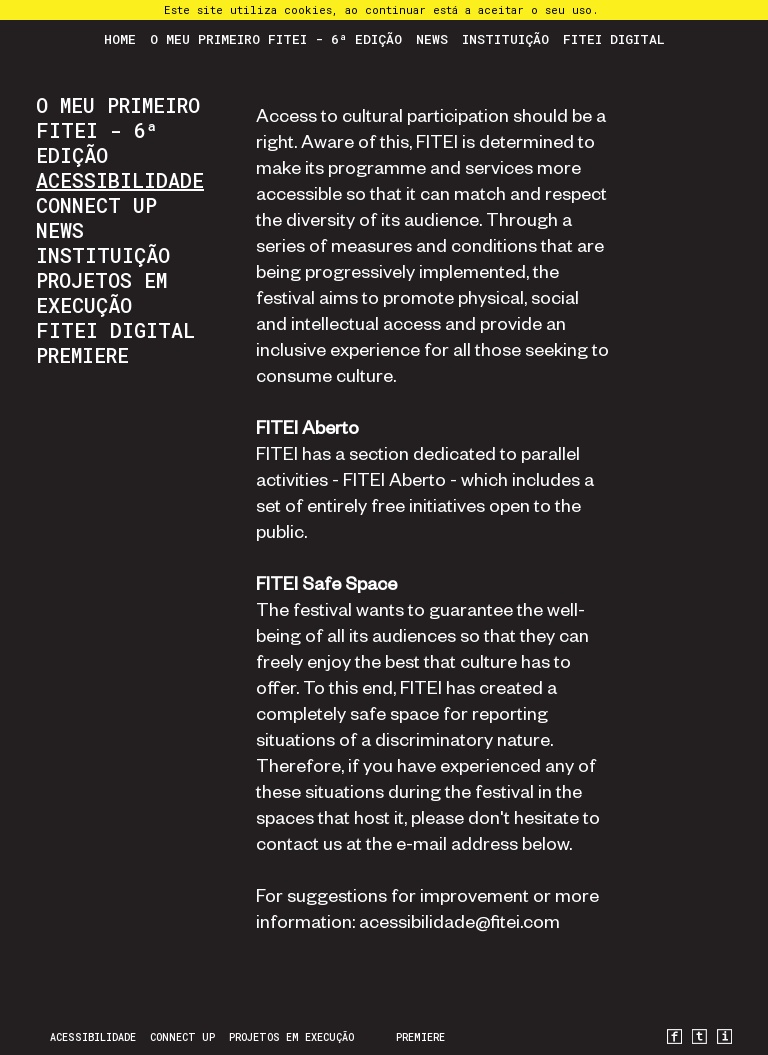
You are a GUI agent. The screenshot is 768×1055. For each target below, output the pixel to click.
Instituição (505, 39)
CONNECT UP (96, 205)
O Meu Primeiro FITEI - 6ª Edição (276, 39)
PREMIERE (82, 355)
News (432, 39)
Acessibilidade (120, 180)
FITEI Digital (614, 39)
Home (120, 39)
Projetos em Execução (101, 292)
